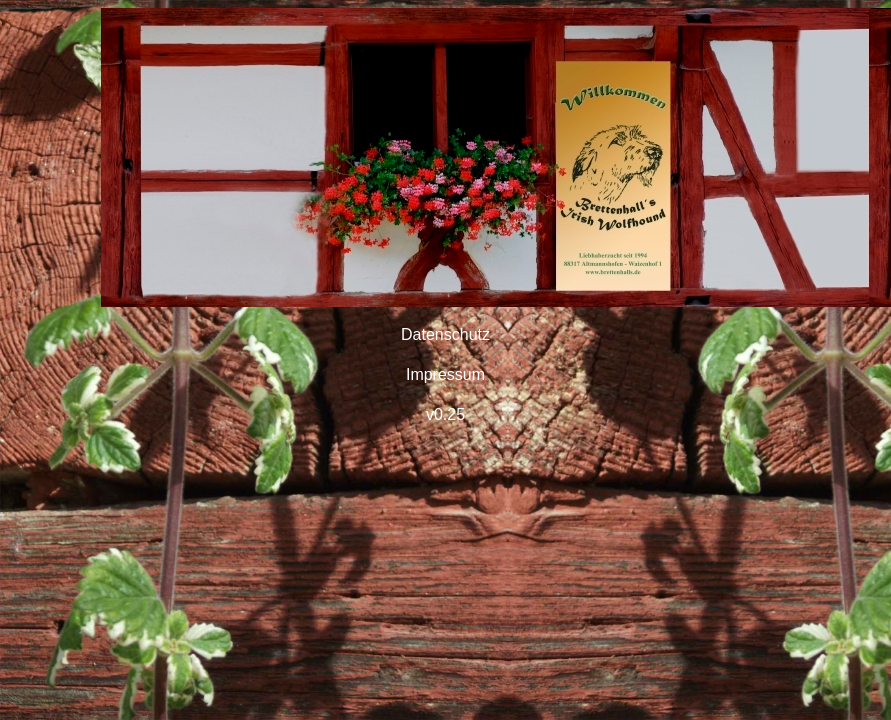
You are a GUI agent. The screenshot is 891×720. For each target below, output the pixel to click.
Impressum (445, 374)
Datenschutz (445, 334)
